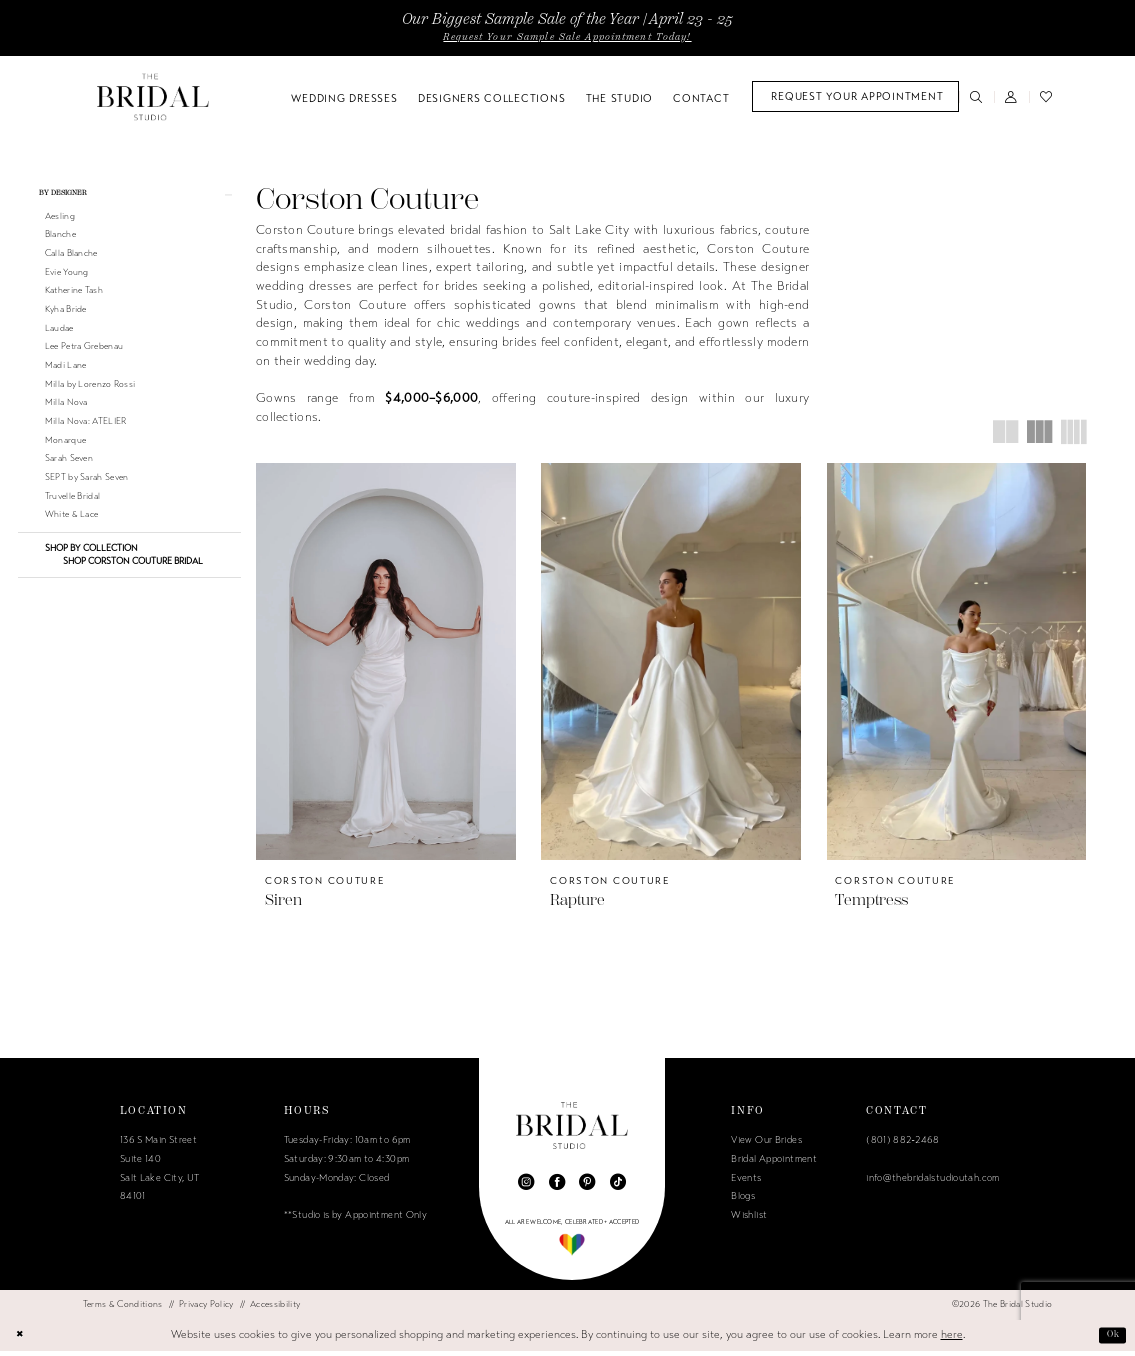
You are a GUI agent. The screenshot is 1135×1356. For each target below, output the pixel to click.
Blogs (743, 1202)
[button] (1011, 96)
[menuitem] (855, 96)
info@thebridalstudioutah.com (932, 1183)
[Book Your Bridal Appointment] (855, 96)
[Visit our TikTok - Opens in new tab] (618, 1188)
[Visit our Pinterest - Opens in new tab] (587, 1188)
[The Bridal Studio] (153, 96)
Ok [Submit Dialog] (1109, 1339)
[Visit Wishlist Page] (1046, 96)
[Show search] (976, 96)
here (952, 1339)
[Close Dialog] (22, 1340)
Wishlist (749, 1221)
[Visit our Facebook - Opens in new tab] (557, 1188)
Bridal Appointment (774, 1165)
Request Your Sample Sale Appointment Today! (567, 37)
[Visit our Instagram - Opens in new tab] (526, 1188)
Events (746, 1183)
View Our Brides (766, 1146)
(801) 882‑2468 (902, 1146)
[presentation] (386, 661)
